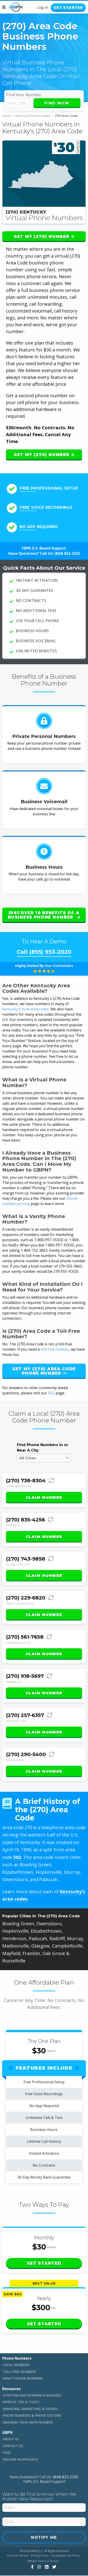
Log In (37, 7)
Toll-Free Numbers (19, 2372)
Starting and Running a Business (32, 2396)
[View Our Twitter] (53, 2567)
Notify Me (44, 2537)
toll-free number (55, 1349)
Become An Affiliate (20, 2460)
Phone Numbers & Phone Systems (32, 2416)
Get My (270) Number (44, 237)
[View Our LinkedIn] (46, 2567)
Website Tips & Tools (21, 2402)
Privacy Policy (39, 2556)
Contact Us (13, 2446)
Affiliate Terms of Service (43, 2561)
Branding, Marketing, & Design (30, 2409)
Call (44, 952)
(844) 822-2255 (67, 553)
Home (7, 116)
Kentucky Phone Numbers (34, 116)
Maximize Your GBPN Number (28, 2423)
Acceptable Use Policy (65, 2556)
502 (17, 1858)
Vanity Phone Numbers (23, 2379)
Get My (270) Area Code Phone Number (44, 1371)
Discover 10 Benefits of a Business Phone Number (44, 915)
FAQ (51, 1393)
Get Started (65, 7)
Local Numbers (16, 2365)
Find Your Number (23, 95)
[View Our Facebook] (32, 2567)
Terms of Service (17, 2556)
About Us (11, 2439)
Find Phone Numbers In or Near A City (42, 1448)
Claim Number (44, 1498)
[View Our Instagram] (38, 2567)
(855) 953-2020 (50, 952)
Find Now (57, 103)
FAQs (7, 2453)
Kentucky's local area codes (25, 1009)
